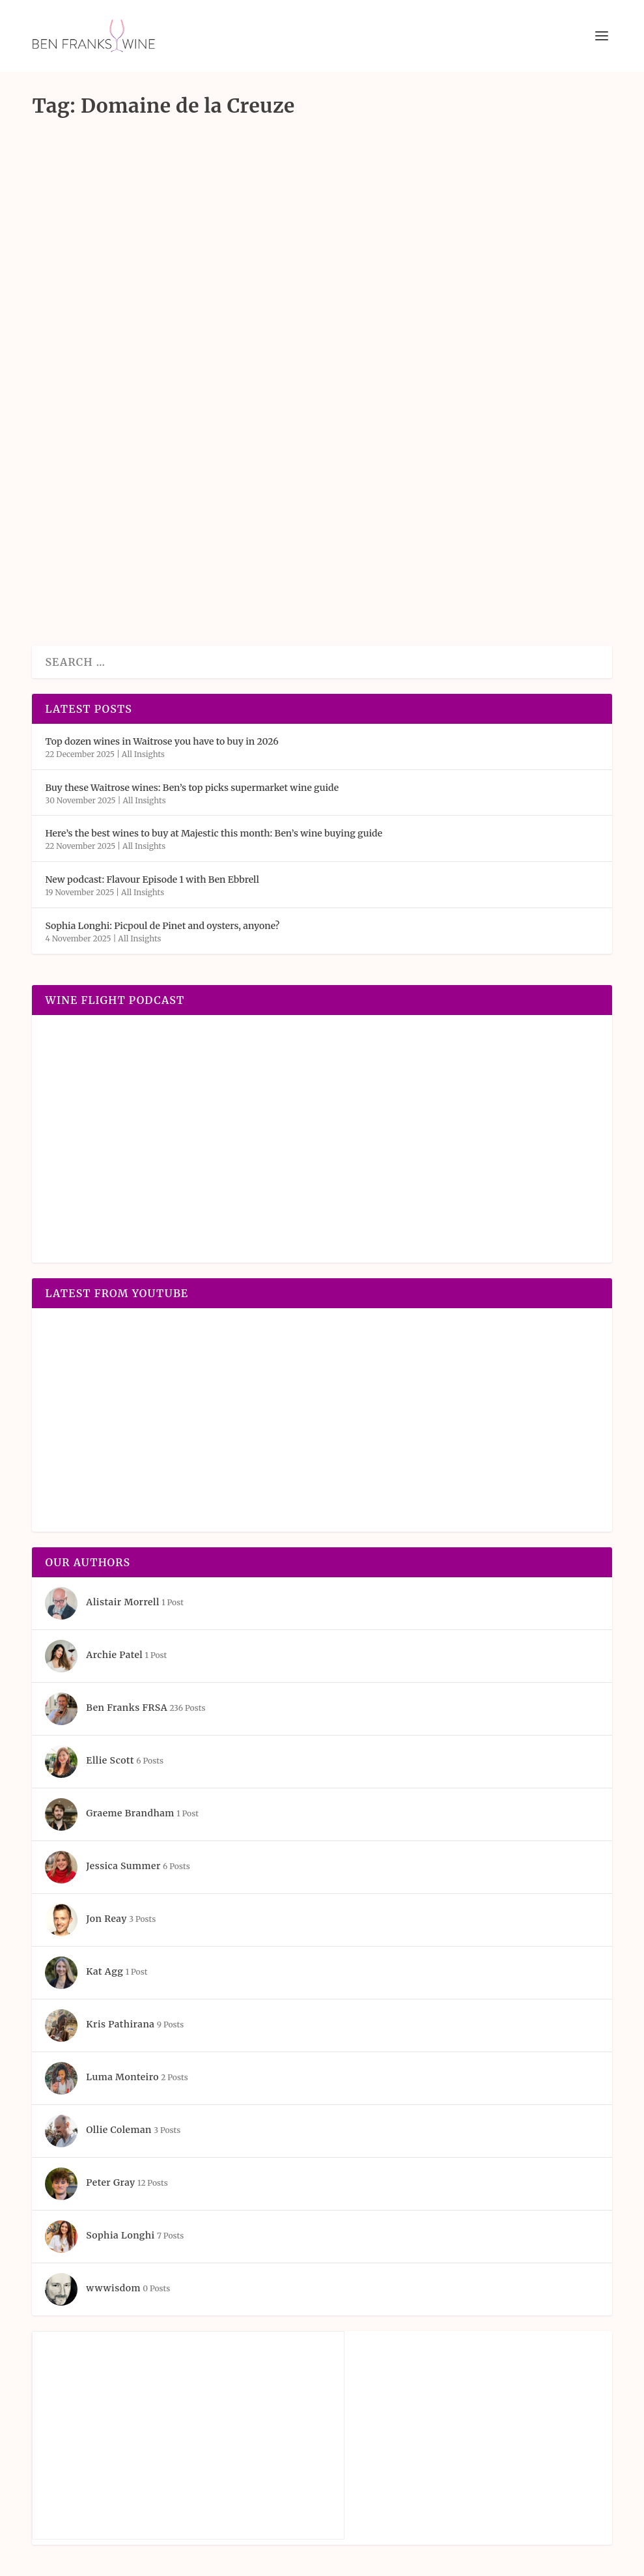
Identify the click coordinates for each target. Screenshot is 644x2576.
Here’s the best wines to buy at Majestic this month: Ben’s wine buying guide (213, 833)
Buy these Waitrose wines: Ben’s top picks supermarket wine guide (192, 788)
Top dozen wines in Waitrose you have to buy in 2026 (161, 741)
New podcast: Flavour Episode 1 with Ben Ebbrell (152, 879)
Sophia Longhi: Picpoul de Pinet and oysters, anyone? (162, 926)
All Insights (143, 754)
